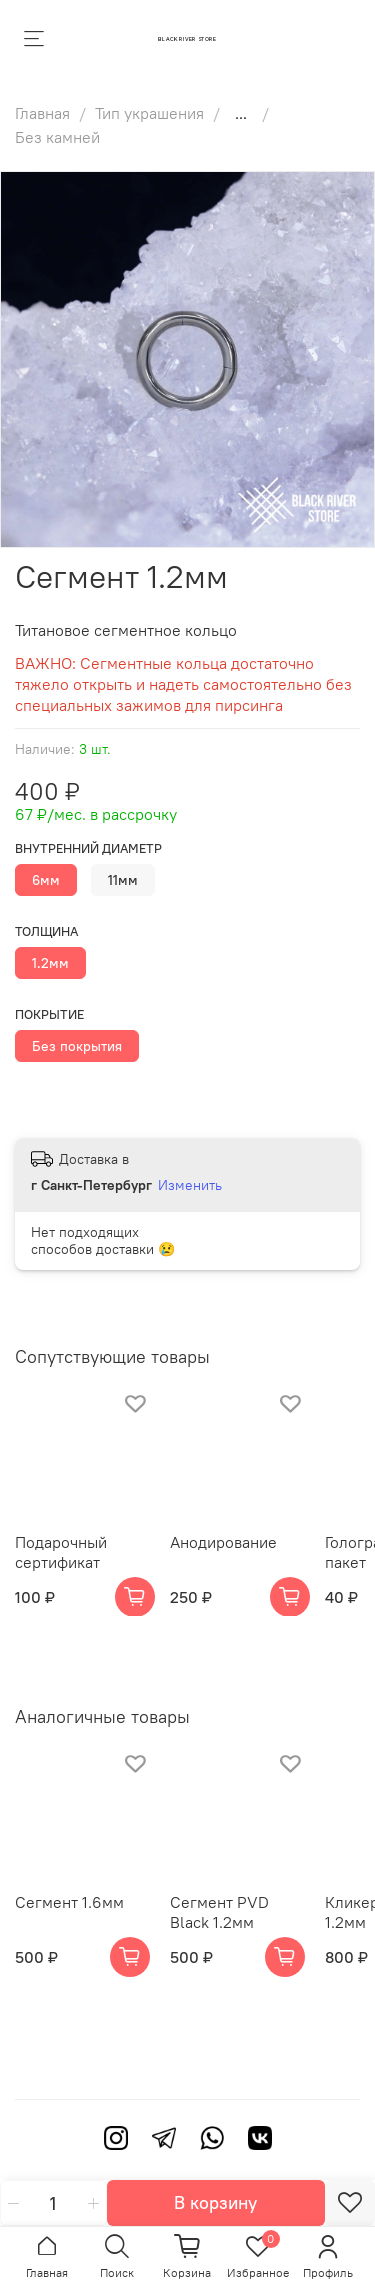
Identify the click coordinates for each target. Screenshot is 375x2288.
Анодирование (223, 1542)
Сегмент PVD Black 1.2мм (219, 1912)
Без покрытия (77, 1046)
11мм (123, 880)
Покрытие (49, 1014)
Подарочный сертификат (61, 1552)
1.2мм (50, 963)
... (241, 113)
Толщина (46, 931)
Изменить (190, 1185)
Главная (42, 113)
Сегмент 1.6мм (69, 1902)
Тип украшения (149, 113)
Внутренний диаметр (88, 848)
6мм (46, 880)
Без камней (57, 137)
